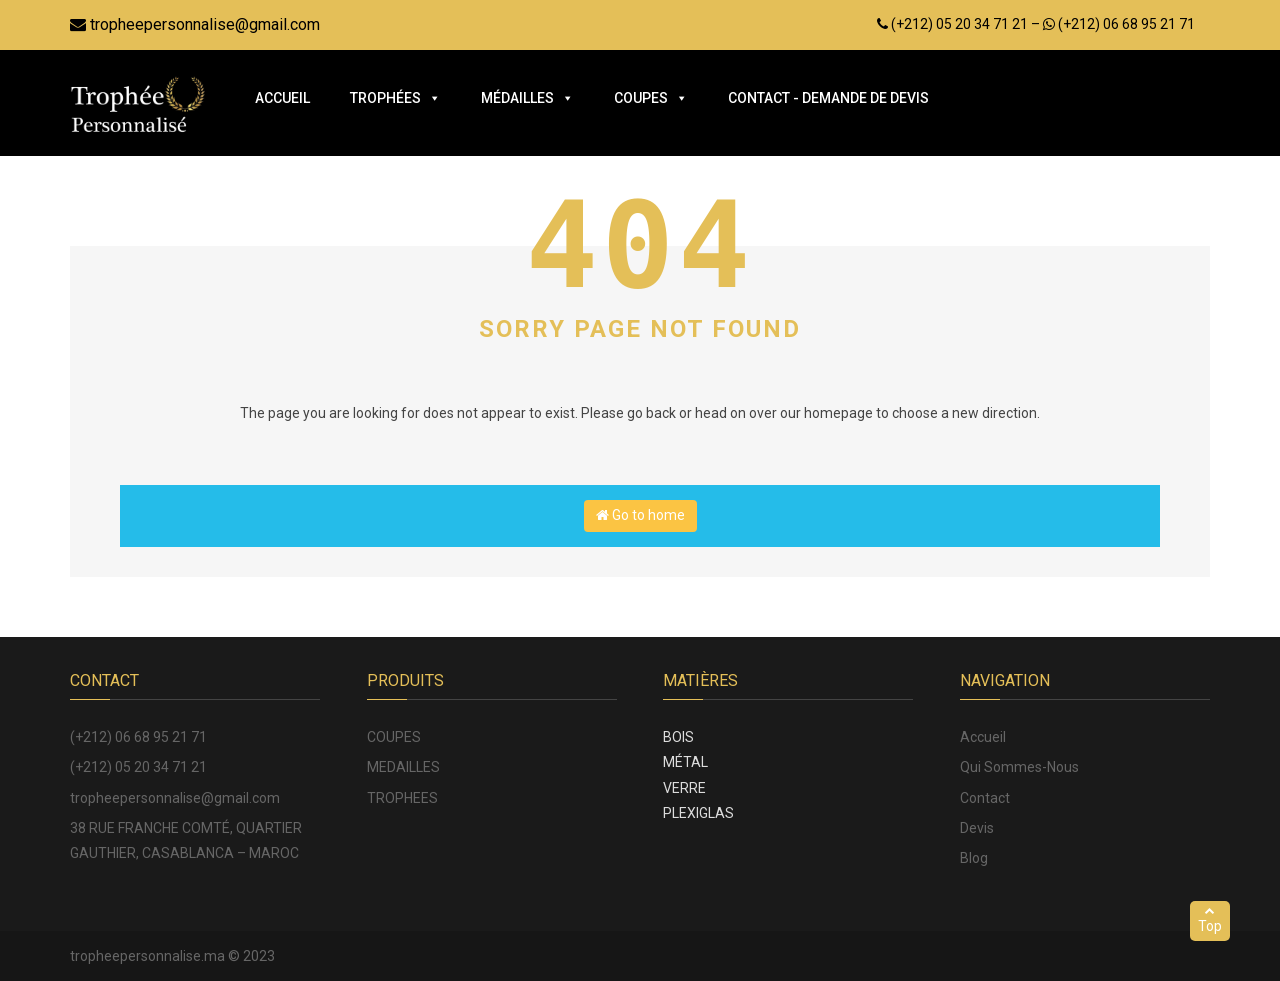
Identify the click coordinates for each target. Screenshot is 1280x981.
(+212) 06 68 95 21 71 (138, 737)
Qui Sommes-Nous (1019, 767)
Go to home (640, 515)
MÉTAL (685, 762)
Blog (974, 858)
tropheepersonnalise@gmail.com (195, 24)
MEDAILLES (403, 767)
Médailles (527, 98)
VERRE (684, 788)
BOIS (678, 737)
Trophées (395, 98)
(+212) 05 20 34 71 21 (138, 767)
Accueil (282, 98)
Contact (985, 798)
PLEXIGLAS (698, 813)
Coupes (651, 98)
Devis (977, 828)
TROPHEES (402, 798)
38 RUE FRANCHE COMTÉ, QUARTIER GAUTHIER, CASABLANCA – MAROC (186, 840)
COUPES (394, 737)
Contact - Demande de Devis (828, 98)
